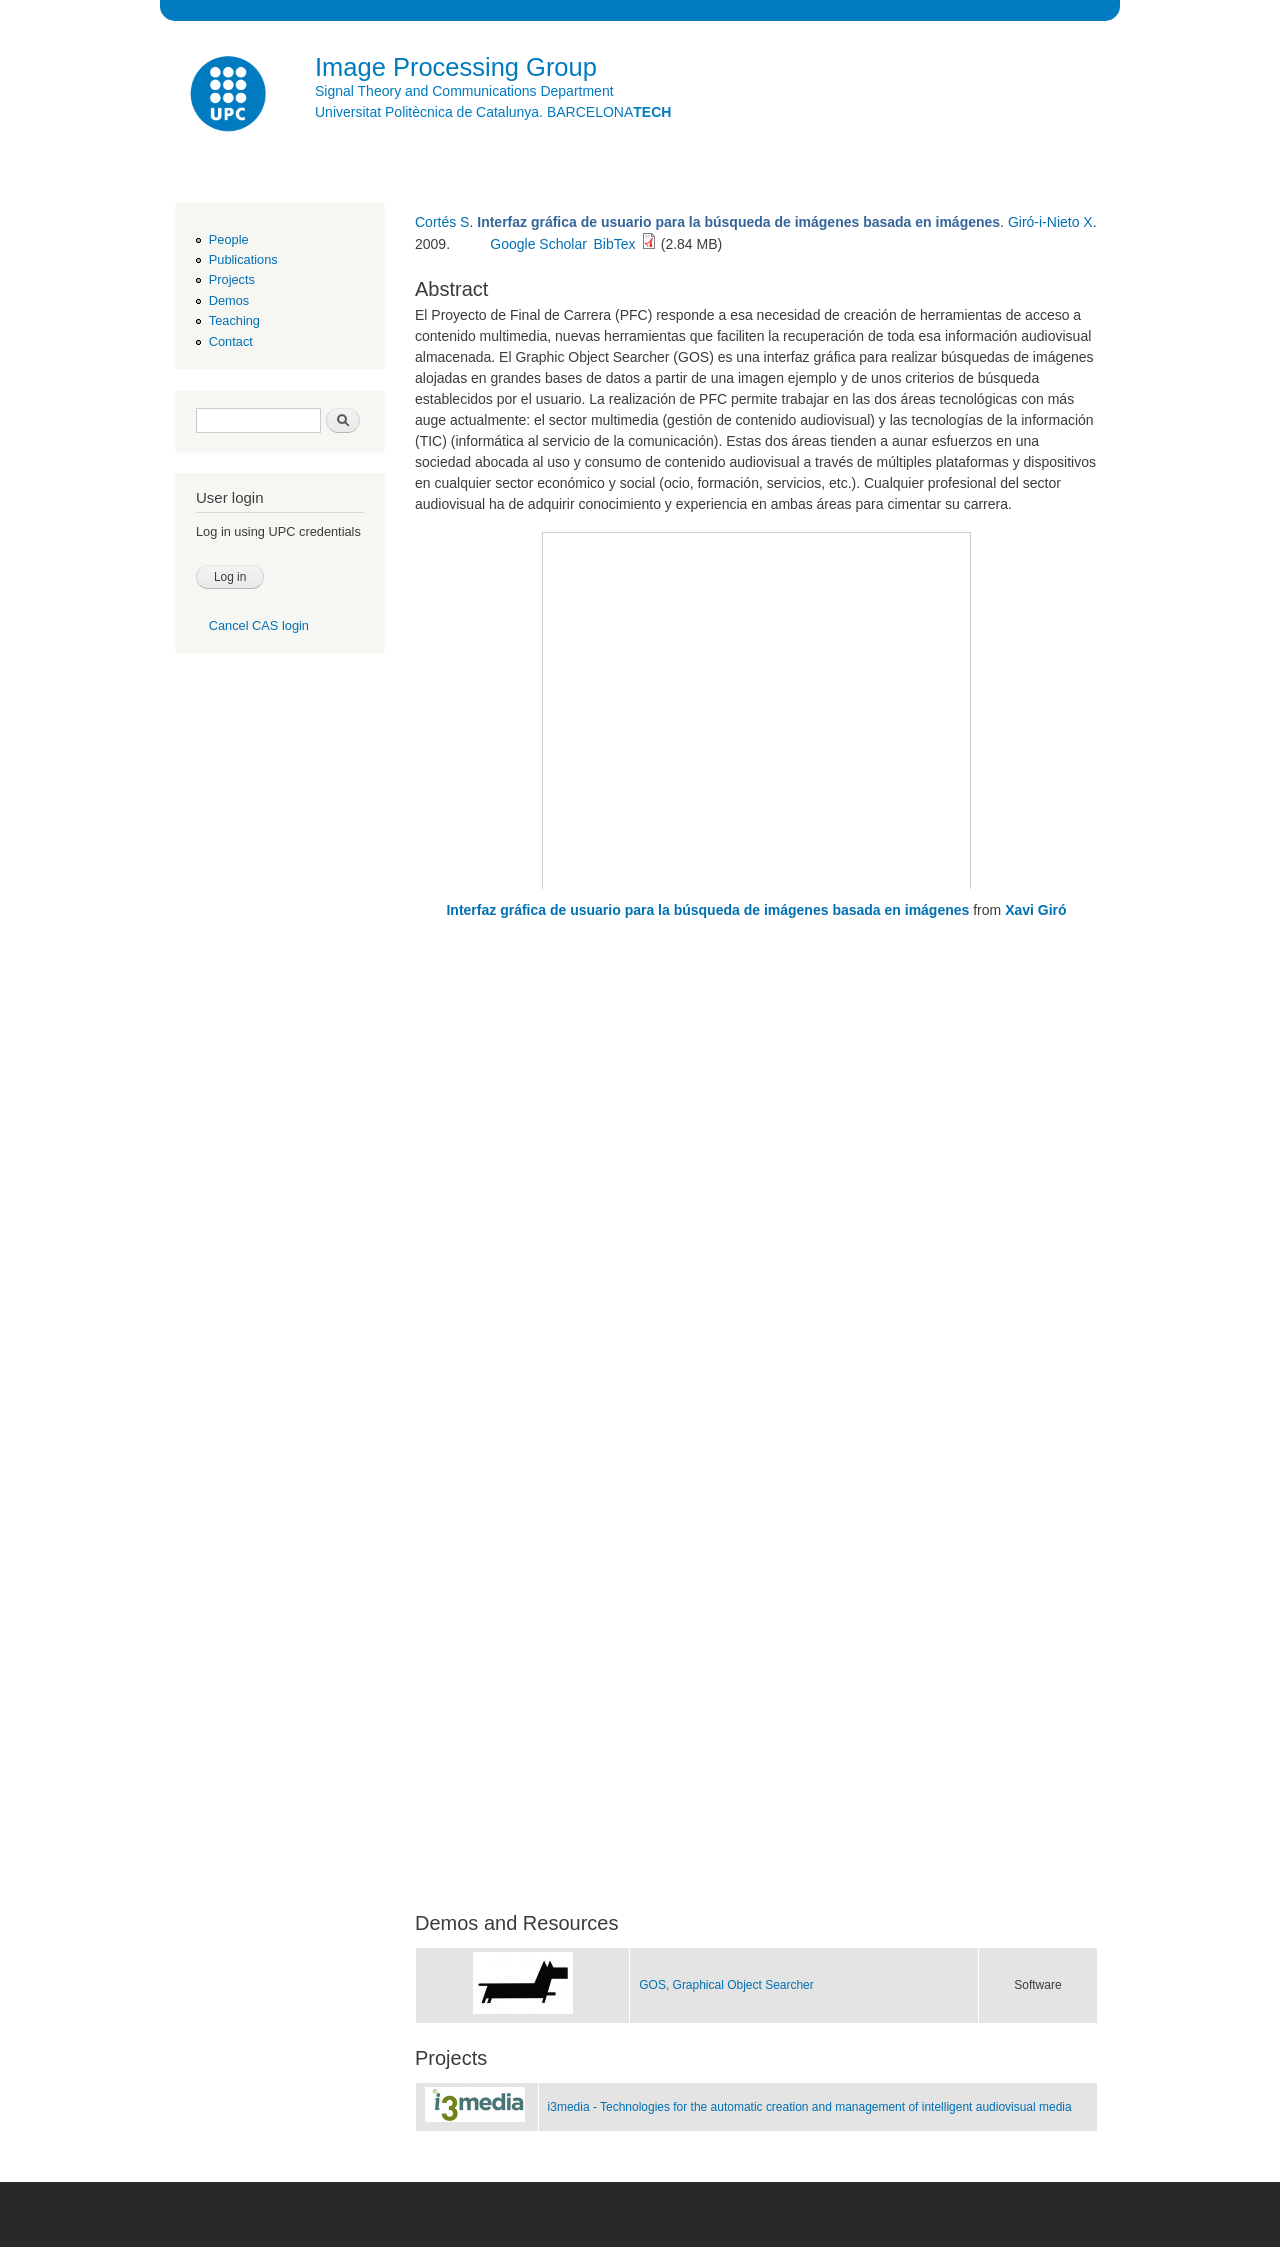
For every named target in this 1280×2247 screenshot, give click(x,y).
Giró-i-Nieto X (1050, 222)
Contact (231, 341)
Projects (232, 279)
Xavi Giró (1035, 910)
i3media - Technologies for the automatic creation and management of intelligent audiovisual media (810, 2107)
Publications (243, 259)
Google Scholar (538, 244)
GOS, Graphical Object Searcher (726, 1985)
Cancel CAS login (259, 625)
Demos (229, 300)
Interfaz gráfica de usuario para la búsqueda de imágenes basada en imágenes (707, 910)
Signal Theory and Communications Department (464, 91)
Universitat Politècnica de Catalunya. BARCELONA (493, 112)
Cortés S (442, 222)
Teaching (234, 320)
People (229, 239)
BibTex (615, 244)
